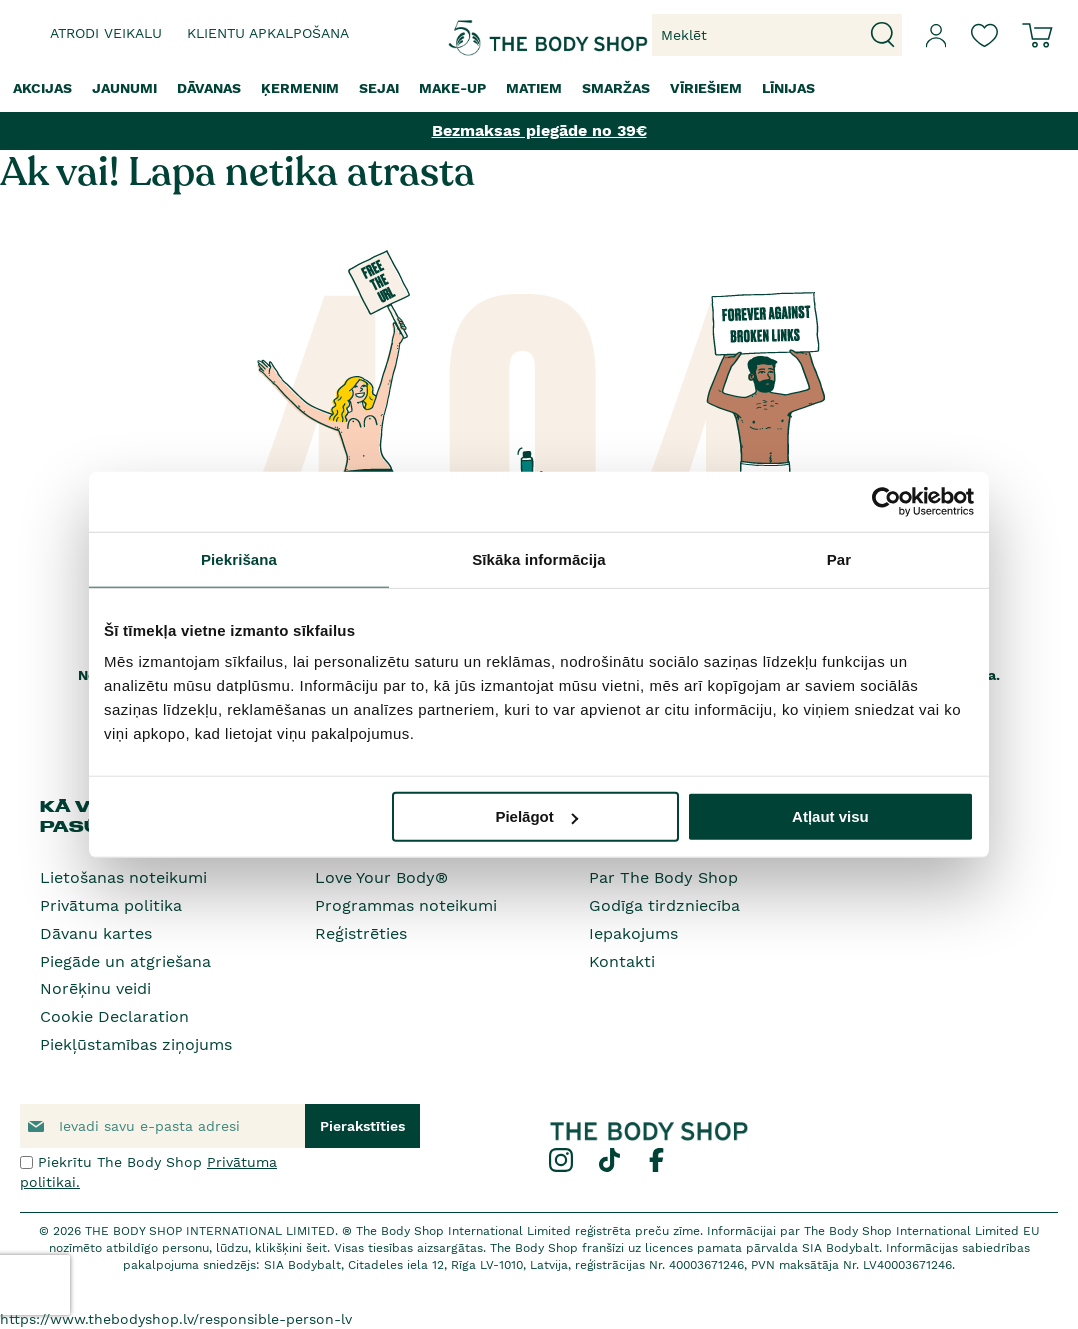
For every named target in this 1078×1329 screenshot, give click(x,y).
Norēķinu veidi (95, 988)
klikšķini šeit (291, 1248)
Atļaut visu (830, 816)
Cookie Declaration (114, 1016)
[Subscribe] (362, 1126)
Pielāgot (536, 816)
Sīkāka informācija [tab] (539, 558)
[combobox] (777, 35)
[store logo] (482, 35)
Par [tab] (839, 558)
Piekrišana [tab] (239, 558)
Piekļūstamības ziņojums (136, 1044)
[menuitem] (42, 88)
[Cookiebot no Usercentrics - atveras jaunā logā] (886, 501)
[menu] (539, 88)
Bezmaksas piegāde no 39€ (539, 130)
